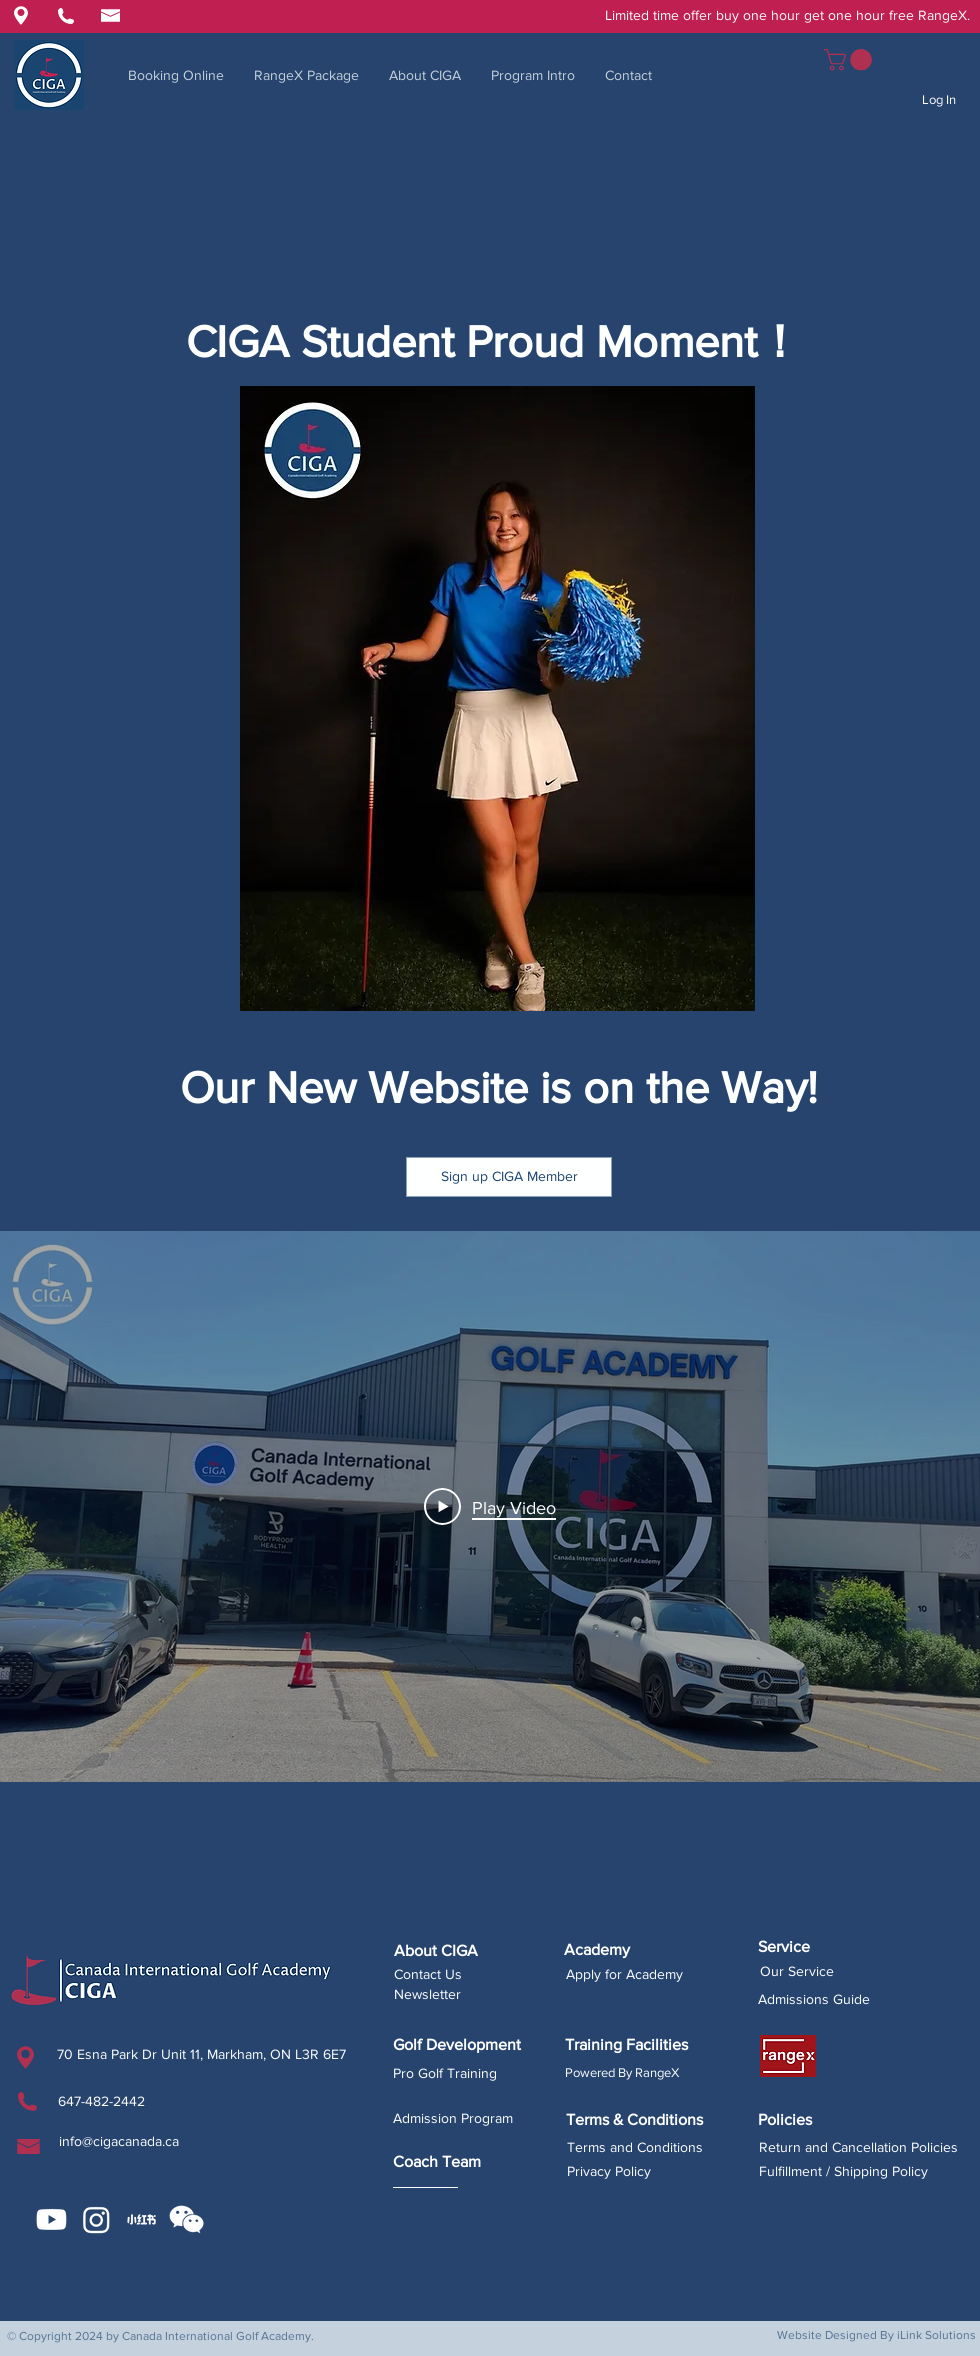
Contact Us (428, 1974)
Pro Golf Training (445, 2073)
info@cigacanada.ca (119, 2141)
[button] (850, 60)
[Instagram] (96, 2219)
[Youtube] (51, 2219)
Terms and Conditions (635, 2147)
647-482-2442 (101, 2101)
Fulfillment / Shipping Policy (843, 2171)
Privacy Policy (609, 2171)
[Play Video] (490, 1506)
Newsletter (427, 1994)
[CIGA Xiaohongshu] (141, 2219)
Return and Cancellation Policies (858, 2147)
